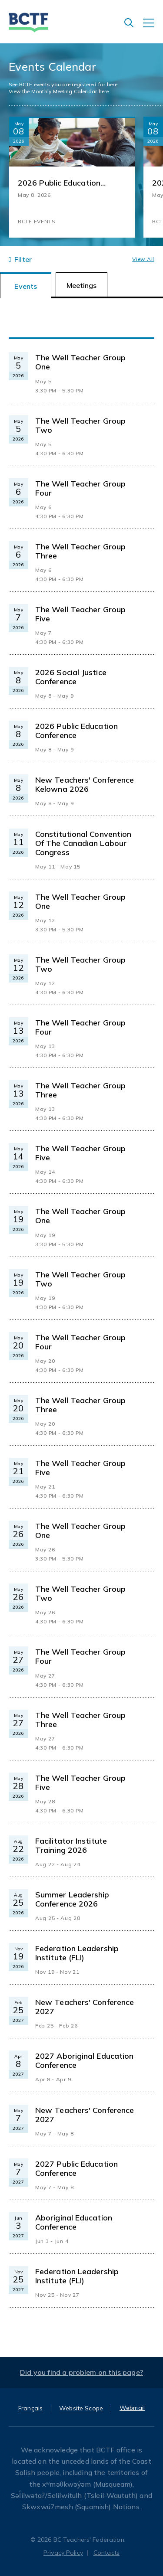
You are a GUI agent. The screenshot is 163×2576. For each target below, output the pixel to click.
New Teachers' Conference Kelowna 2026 (84, 784)
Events (25, 286)
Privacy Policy (63, 2552)
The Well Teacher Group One (80, 362)
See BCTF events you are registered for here (63, 84)
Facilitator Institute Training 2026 (71, 1845)
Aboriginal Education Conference (73, 2222)
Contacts (106, 2552)
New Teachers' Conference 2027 (84, 2007)
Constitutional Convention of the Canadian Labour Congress (83, 843)
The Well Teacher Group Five (80, 614)
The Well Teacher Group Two (80, 425)
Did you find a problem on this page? (81, 2372)
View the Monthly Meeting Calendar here (59, 91)
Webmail (132, 2408)
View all (143, 259)
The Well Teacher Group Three (80, 551)
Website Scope (81, 2408)
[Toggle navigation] (153, 27)
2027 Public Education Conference (76, 2168)
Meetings (82, 285)
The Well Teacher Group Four (80, 488)
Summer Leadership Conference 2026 (72, 1899)
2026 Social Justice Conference (70, 677)
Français (30, 2408)
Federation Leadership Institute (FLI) (77, 1953)
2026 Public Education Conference (59, 182)
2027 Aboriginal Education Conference (84, 2060)
